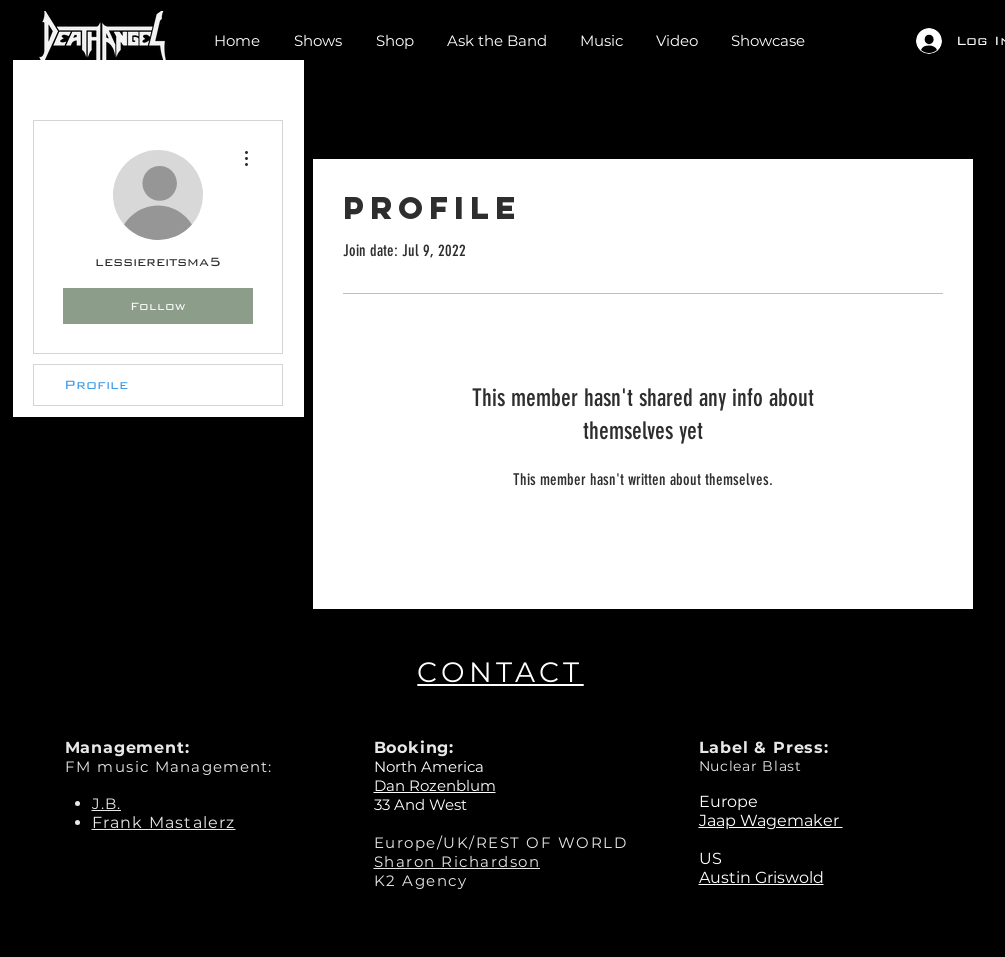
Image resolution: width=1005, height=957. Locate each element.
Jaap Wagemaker (771, 820)
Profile (96, 384)
